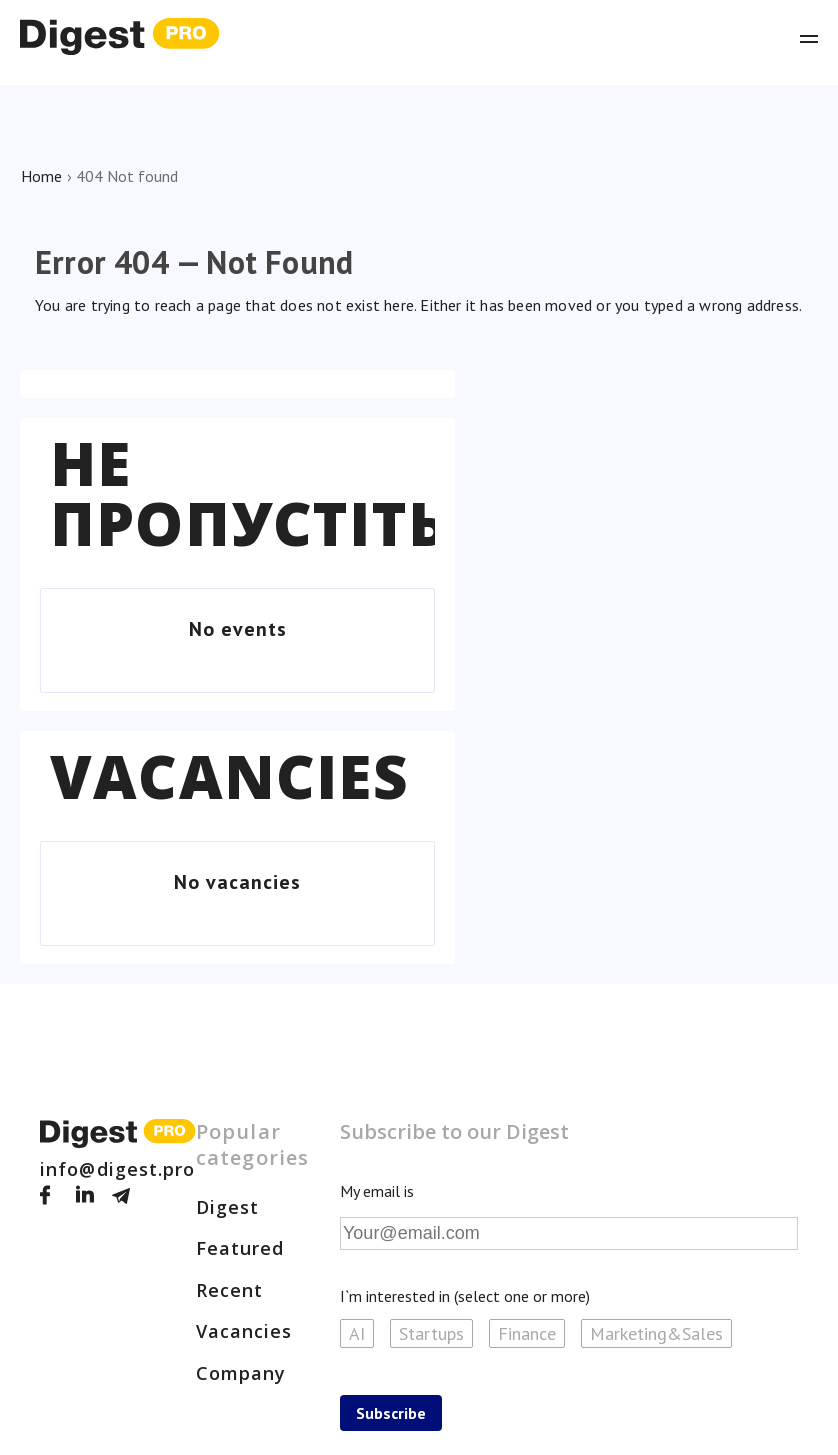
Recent (230, 1290)
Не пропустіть (249, 493)
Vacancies (229, 776)
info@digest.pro (118, 1169)
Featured (240, 1248)
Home (41, 176)
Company (241, 1373)
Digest (228, 1207)
